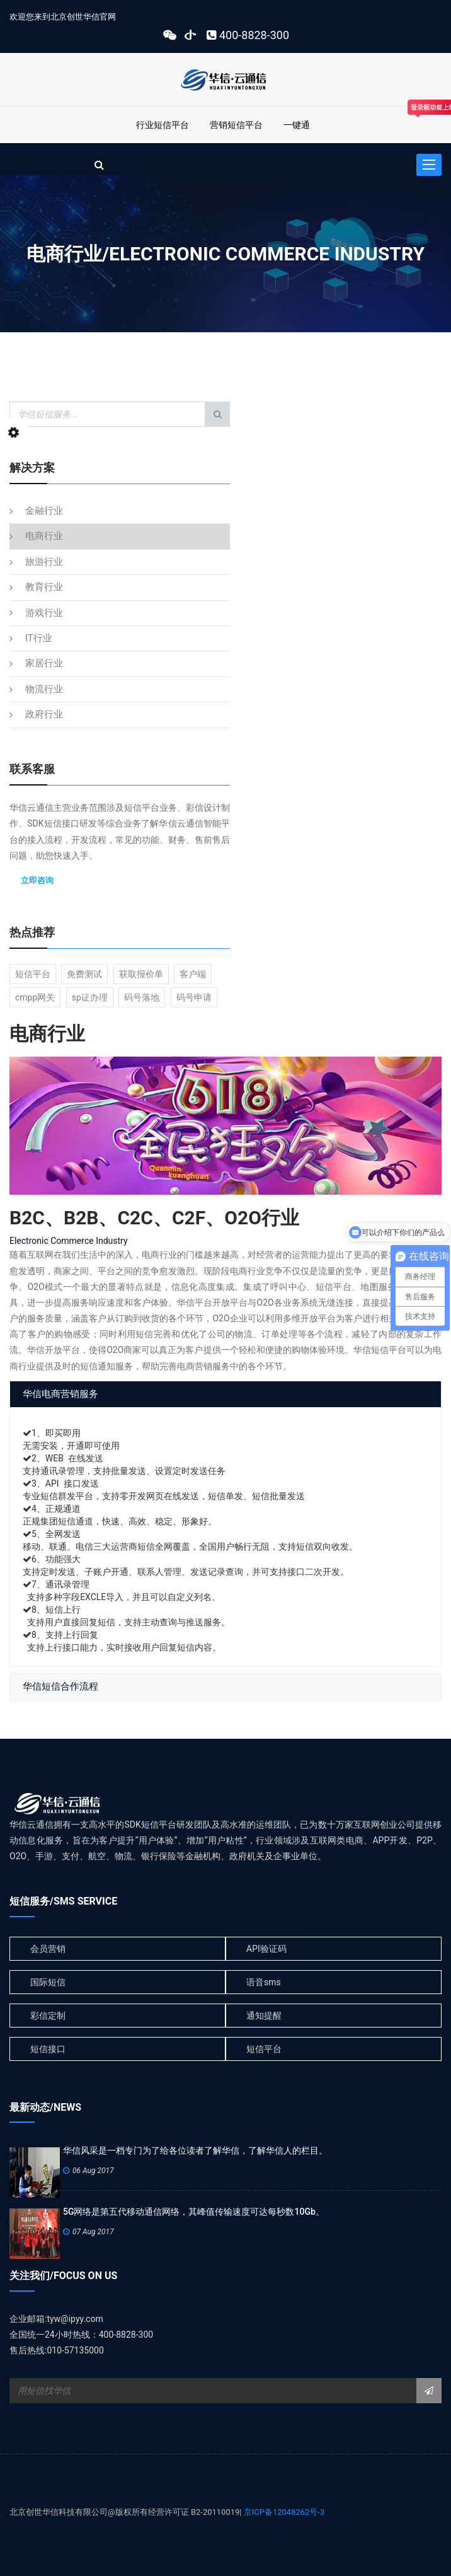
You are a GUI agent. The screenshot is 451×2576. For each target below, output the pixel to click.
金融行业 (44, 510)
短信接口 (48, 2049)
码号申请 (194, 997)
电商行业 (44, 536)
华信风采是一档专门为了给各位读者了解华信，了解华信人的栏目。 (195, 2150)
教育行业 (44, 587)
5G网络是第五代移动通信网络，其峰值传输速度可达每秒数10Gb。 (193, 2212)
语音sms (263, 1982)
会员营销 (48, 1949)
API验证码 (266, 1949)
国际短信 (48, 1982)
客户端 (193, 974)
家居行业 (44, 663)
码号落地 (141, 997)
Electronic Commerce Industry (68, 1241)
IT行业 (38, 638)
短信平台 (32, 974)
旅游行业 (44, 561)
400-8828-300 (246, 35)
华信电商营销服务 (60, 1394)
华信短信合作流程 (60, 1686)
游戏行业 (44, 612)
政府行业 (44, 714)
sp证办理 (90, 997)
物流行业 (44, 689)
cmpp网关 (35, 997)
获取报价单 (141, 974)
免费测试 (84, 974)
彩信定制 (48, 2015)
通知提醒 (264, 2015)
